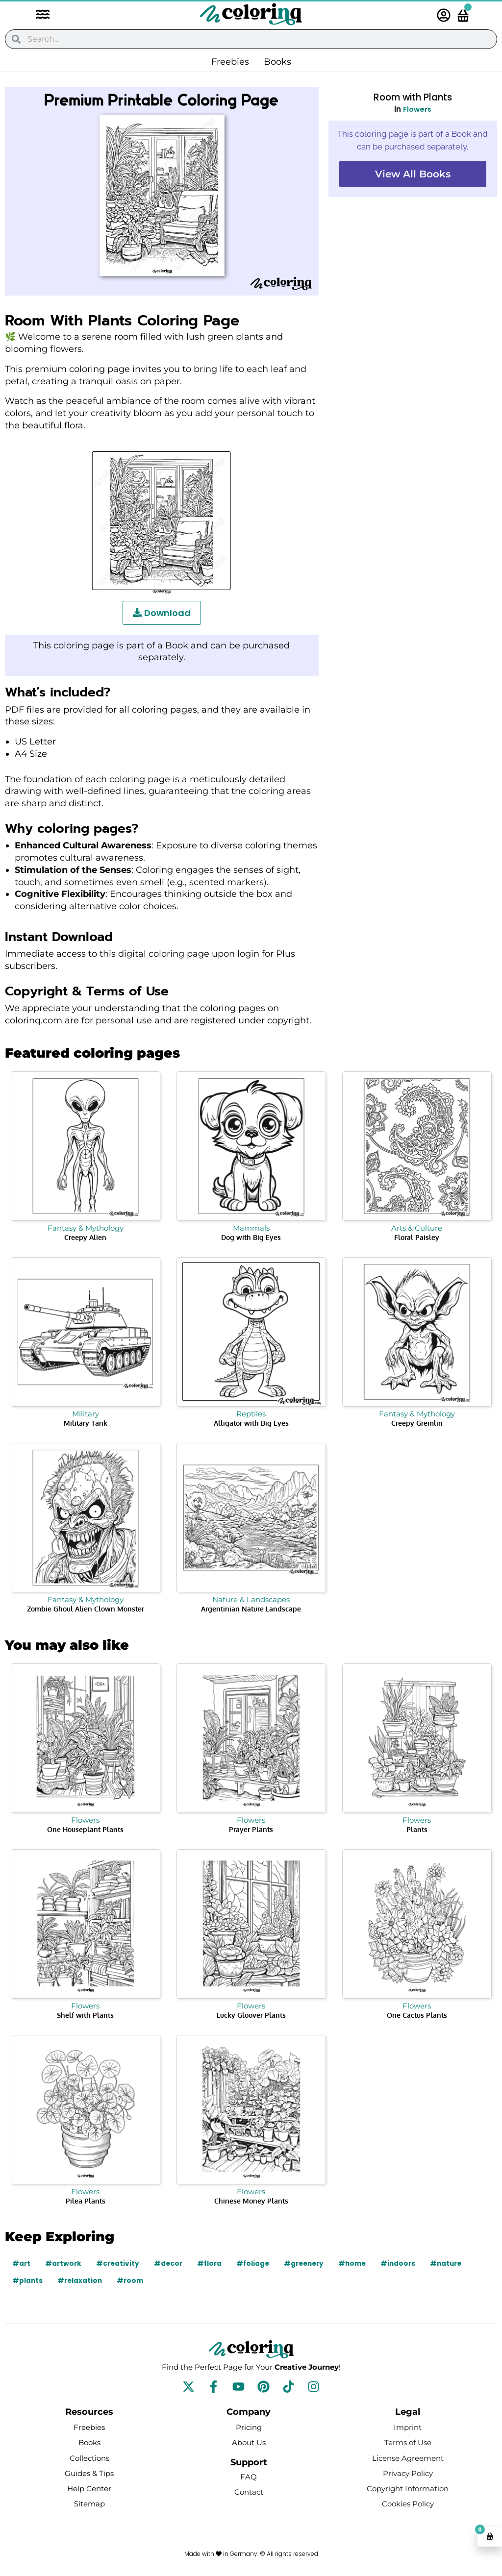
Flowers (417, 109)
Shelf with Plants (85, 2015)
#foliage (258, 2263)
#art (21, 2263)
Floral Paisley (416, 1237)
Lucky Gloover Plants (251, 2015)
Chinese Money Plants (251, 2201)
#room (132, 2280)
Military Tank (85, 1423)
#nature (457, 2263)
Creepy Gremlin (417, 1423)
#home (361, 2263)
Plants (416, 1829)
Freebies (230, 61)
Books (277, 61)
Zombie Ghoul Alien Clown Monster (85, 1609)
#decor (171, 2263)
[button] (38, 15)
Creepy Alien (85, 1237)
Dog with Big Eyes (251, 1237)
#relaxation (81, 2280)
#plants (27, 2280)
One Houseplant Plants (85, 1829)
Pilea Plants (85, 2201)
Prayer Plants (251, 1829)
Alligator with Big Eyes (251, 1423)
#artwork (64, 2263)
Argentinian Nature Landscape (251, 1609)
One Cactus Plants (417, 2015)
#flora (213, 2263)
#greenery (310, 2263)
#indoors (408, 2263)
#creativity (120, 2263)
